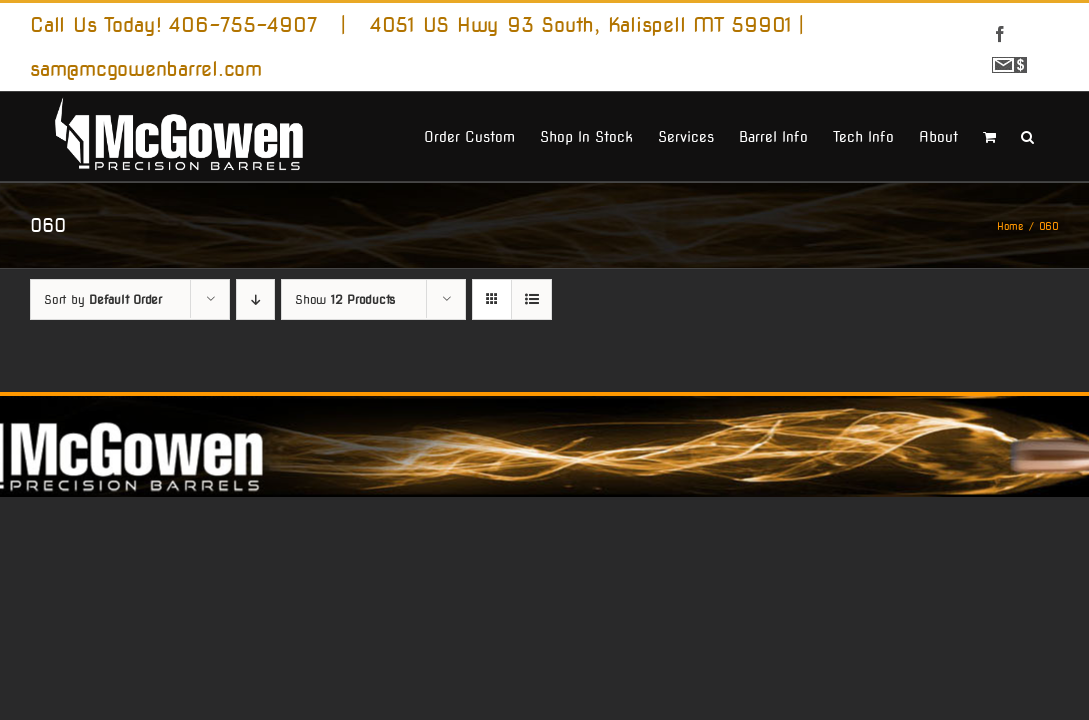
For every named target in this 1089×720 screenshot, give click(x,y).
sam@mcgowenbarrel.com (146, 69)
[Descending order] (255, 385)
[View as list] (531, 385)
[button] (1052, 224)
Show (345, 385)
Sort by (103, 385)
